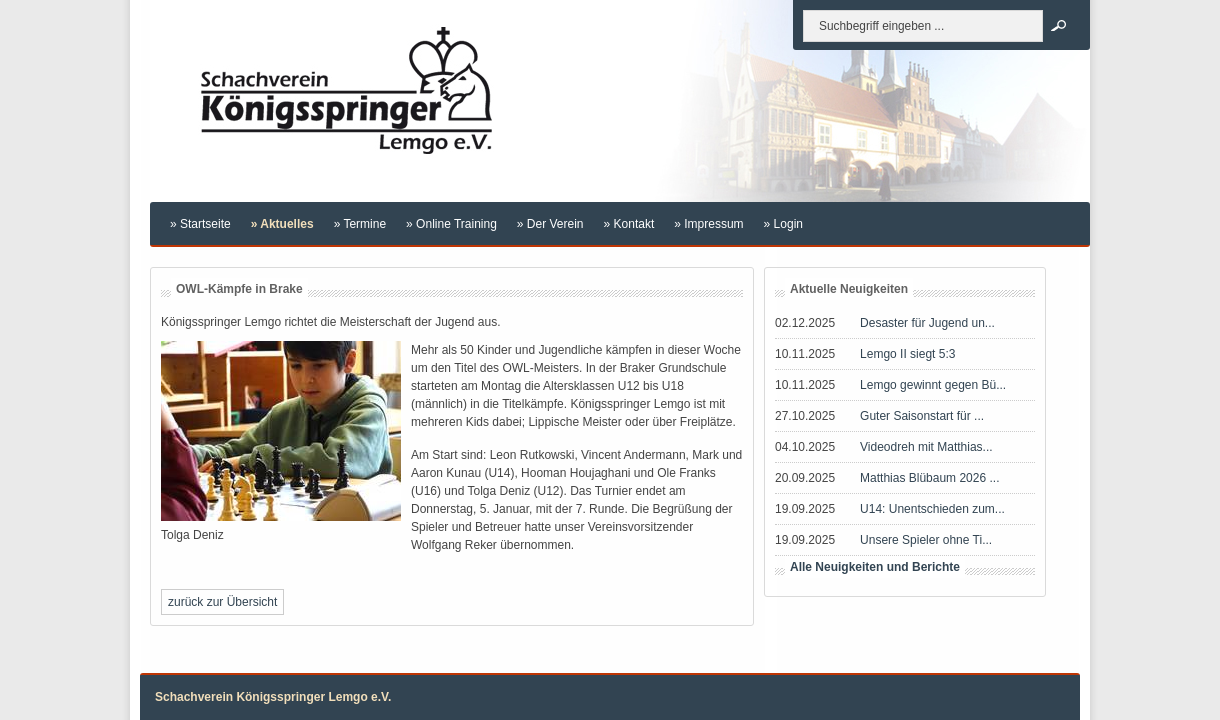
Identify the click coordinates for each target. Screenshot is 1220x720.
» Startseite (200, 224)
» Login (783, 224)
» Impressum (708, 224)
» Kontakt (629, 224)
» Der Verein (550, 224)
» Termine (360, 224)
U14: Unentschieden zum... (932, 509)
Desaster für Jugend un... (927, 323)
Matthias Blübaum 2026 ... (929, 478)
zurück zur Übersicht (222, 602)
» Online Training (451, 224)
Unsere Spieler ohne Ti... (926, 540)
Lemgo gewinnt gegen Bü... (933, 385)
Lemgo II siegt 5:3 (907, 354)
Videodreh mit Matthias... (926, 447)
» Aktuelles (282, 224)
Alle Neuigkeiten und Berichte (875, 567)
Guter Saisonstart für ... (922, 416)
